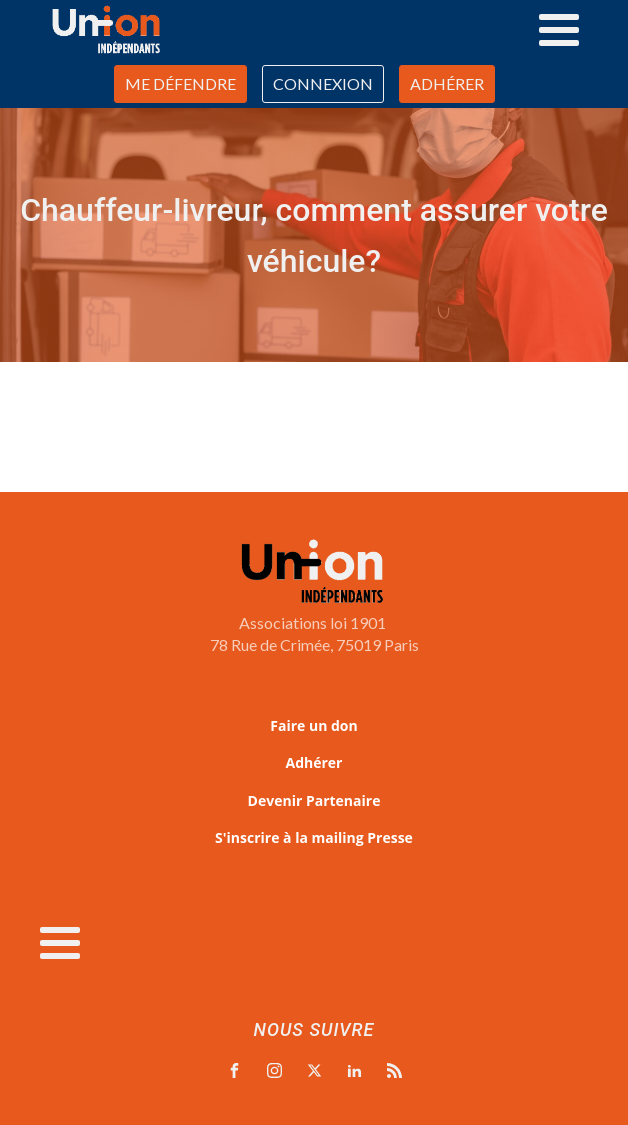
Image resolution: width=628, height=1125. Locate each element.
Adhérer (314, 762)
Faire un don (313, 725)
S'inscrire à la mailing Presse (314, 837)
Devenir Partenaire (314, 800)
